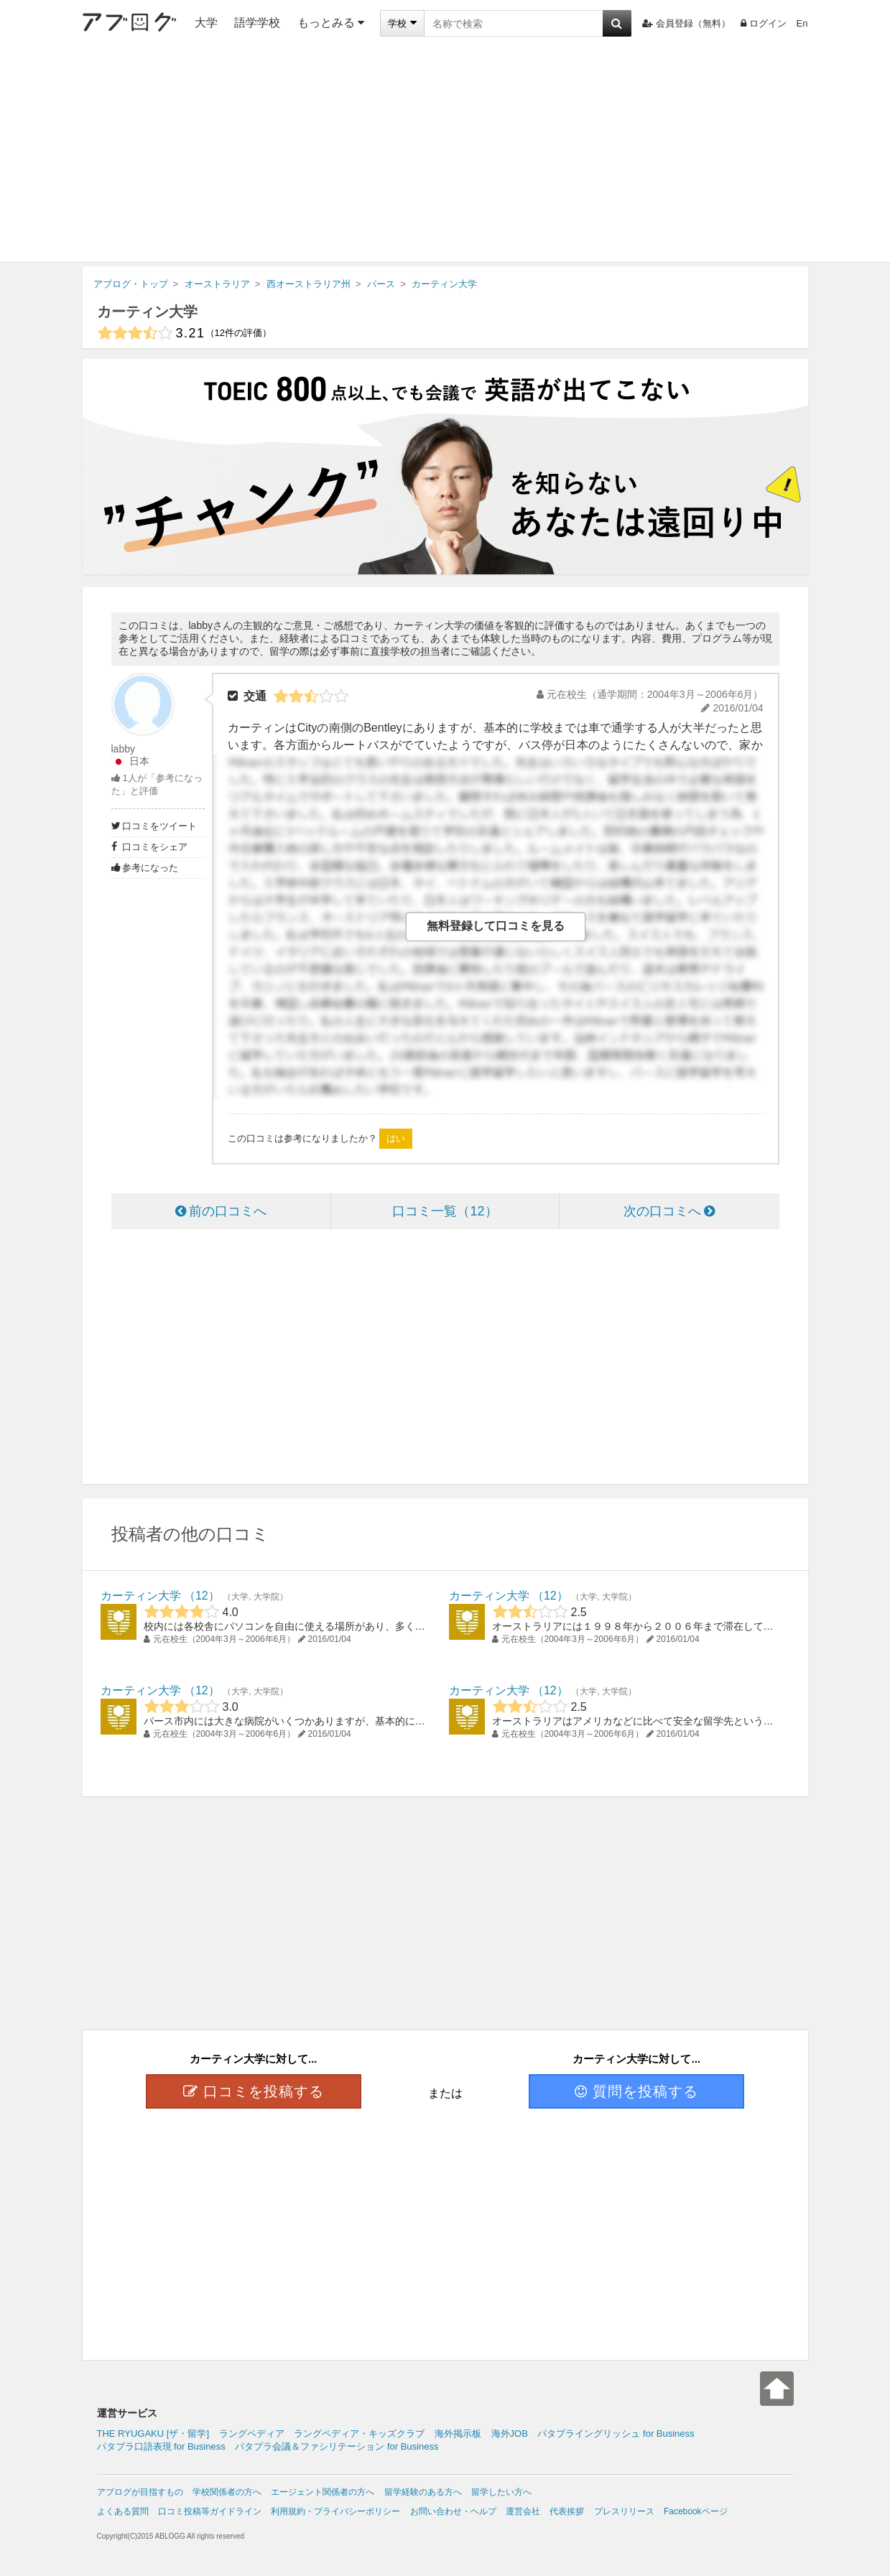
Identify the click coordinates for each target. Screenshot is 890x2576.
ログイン (764, 23)
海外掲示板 (458, 2433)
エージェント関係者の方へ (322, 2492)
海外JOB (509, 2433)
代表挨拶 (567, 2511)
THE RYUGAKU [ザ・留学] (153, 2433)
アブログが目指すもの (140, 2492)
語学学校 (257, 23)
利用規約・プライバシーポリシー (335, 2511)
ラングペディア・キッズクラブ (359, 2433)
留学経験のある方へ (423, 2492)
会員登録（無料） (686, 23)
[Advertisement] (445, 154)
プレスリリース (624, 2511)
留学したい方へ (501, 2492)
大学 (206, 23)
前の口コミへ (220, 1211)
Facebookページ (696, 2511)
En (802, 23)
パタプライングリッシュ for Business (615, 2433)
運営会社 (523, 2511)
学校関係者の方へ (227, 2492)
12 (201, 1596)
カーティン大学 (147, 311)
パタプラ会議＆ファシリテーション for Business (336, 2446)
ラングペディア (251, 2433)
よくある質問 (123, 2511)
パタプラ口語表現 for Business (161, 2446)
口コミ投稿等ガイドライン (209, 2511)
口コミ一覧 (444, 1211)
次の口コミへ (669, 1211)
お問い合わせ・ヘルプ (453, 2511)
